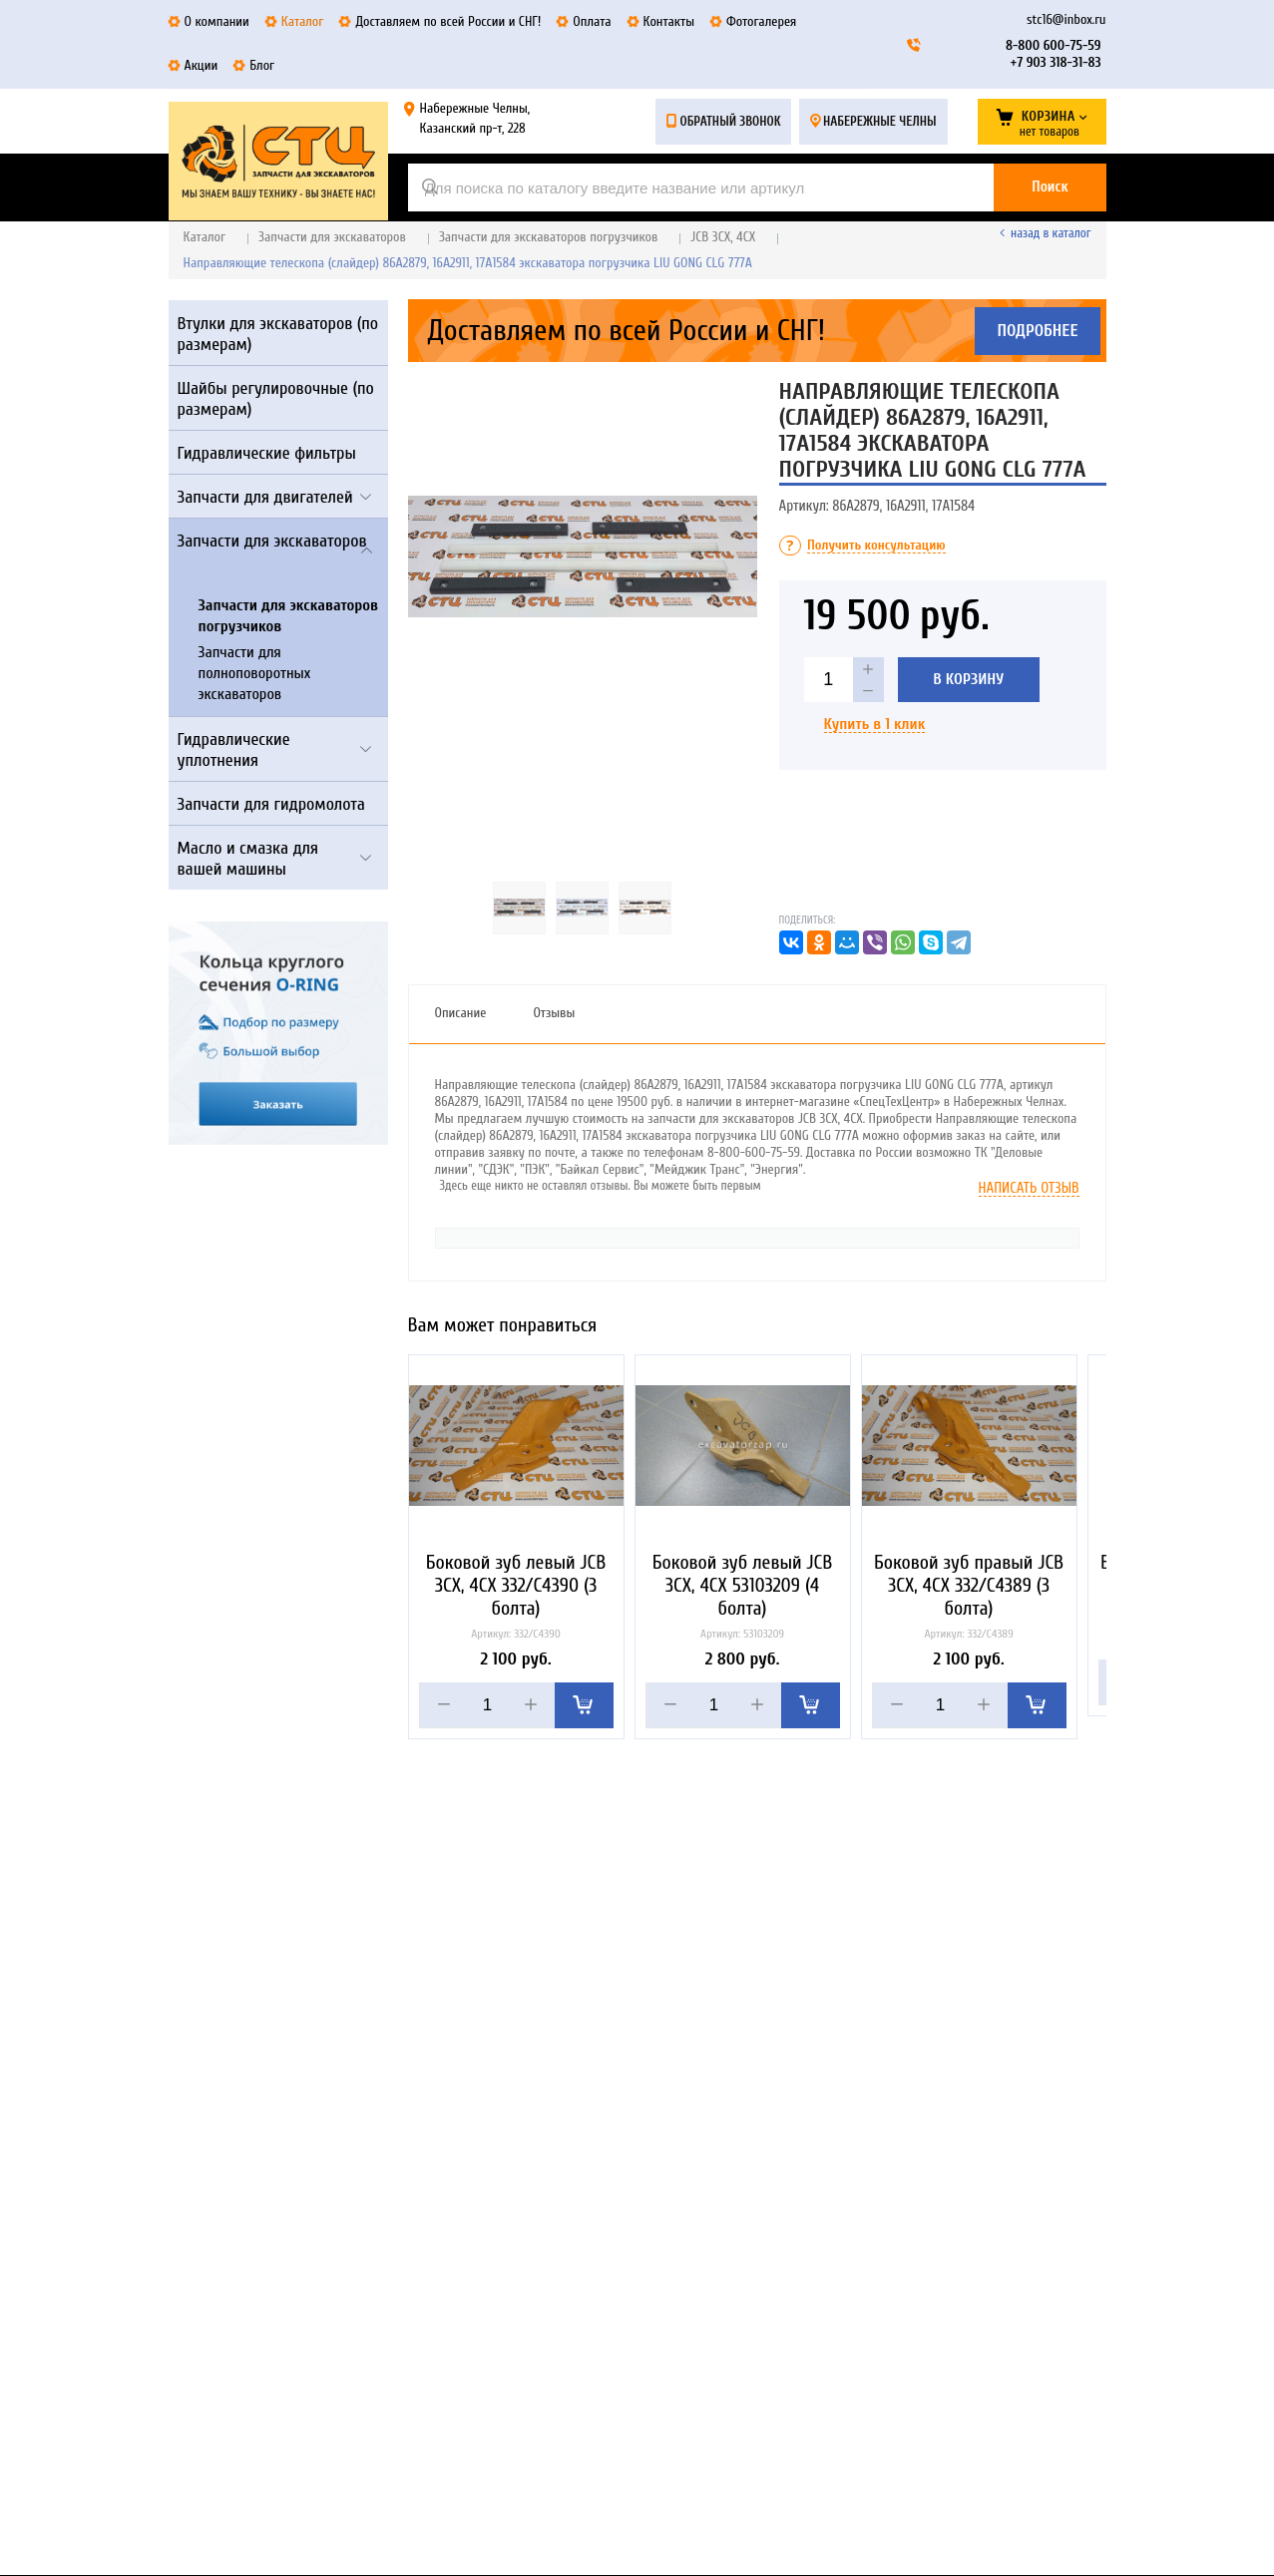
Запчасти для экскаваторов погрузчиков (548, 236)
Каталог (205, 236)
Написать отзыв (1029, 1189)
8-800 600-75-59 (1053, 45)
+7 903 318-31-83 (1056, 62)
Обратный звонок (729, 121)
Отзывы (554, 1012)
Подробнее (1037, 330)
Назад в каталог (1050, 232)
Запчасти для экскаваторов (332, 236)
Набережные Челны (880, 121)
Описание (461, 1012)
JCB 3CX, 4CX (722, 236)
